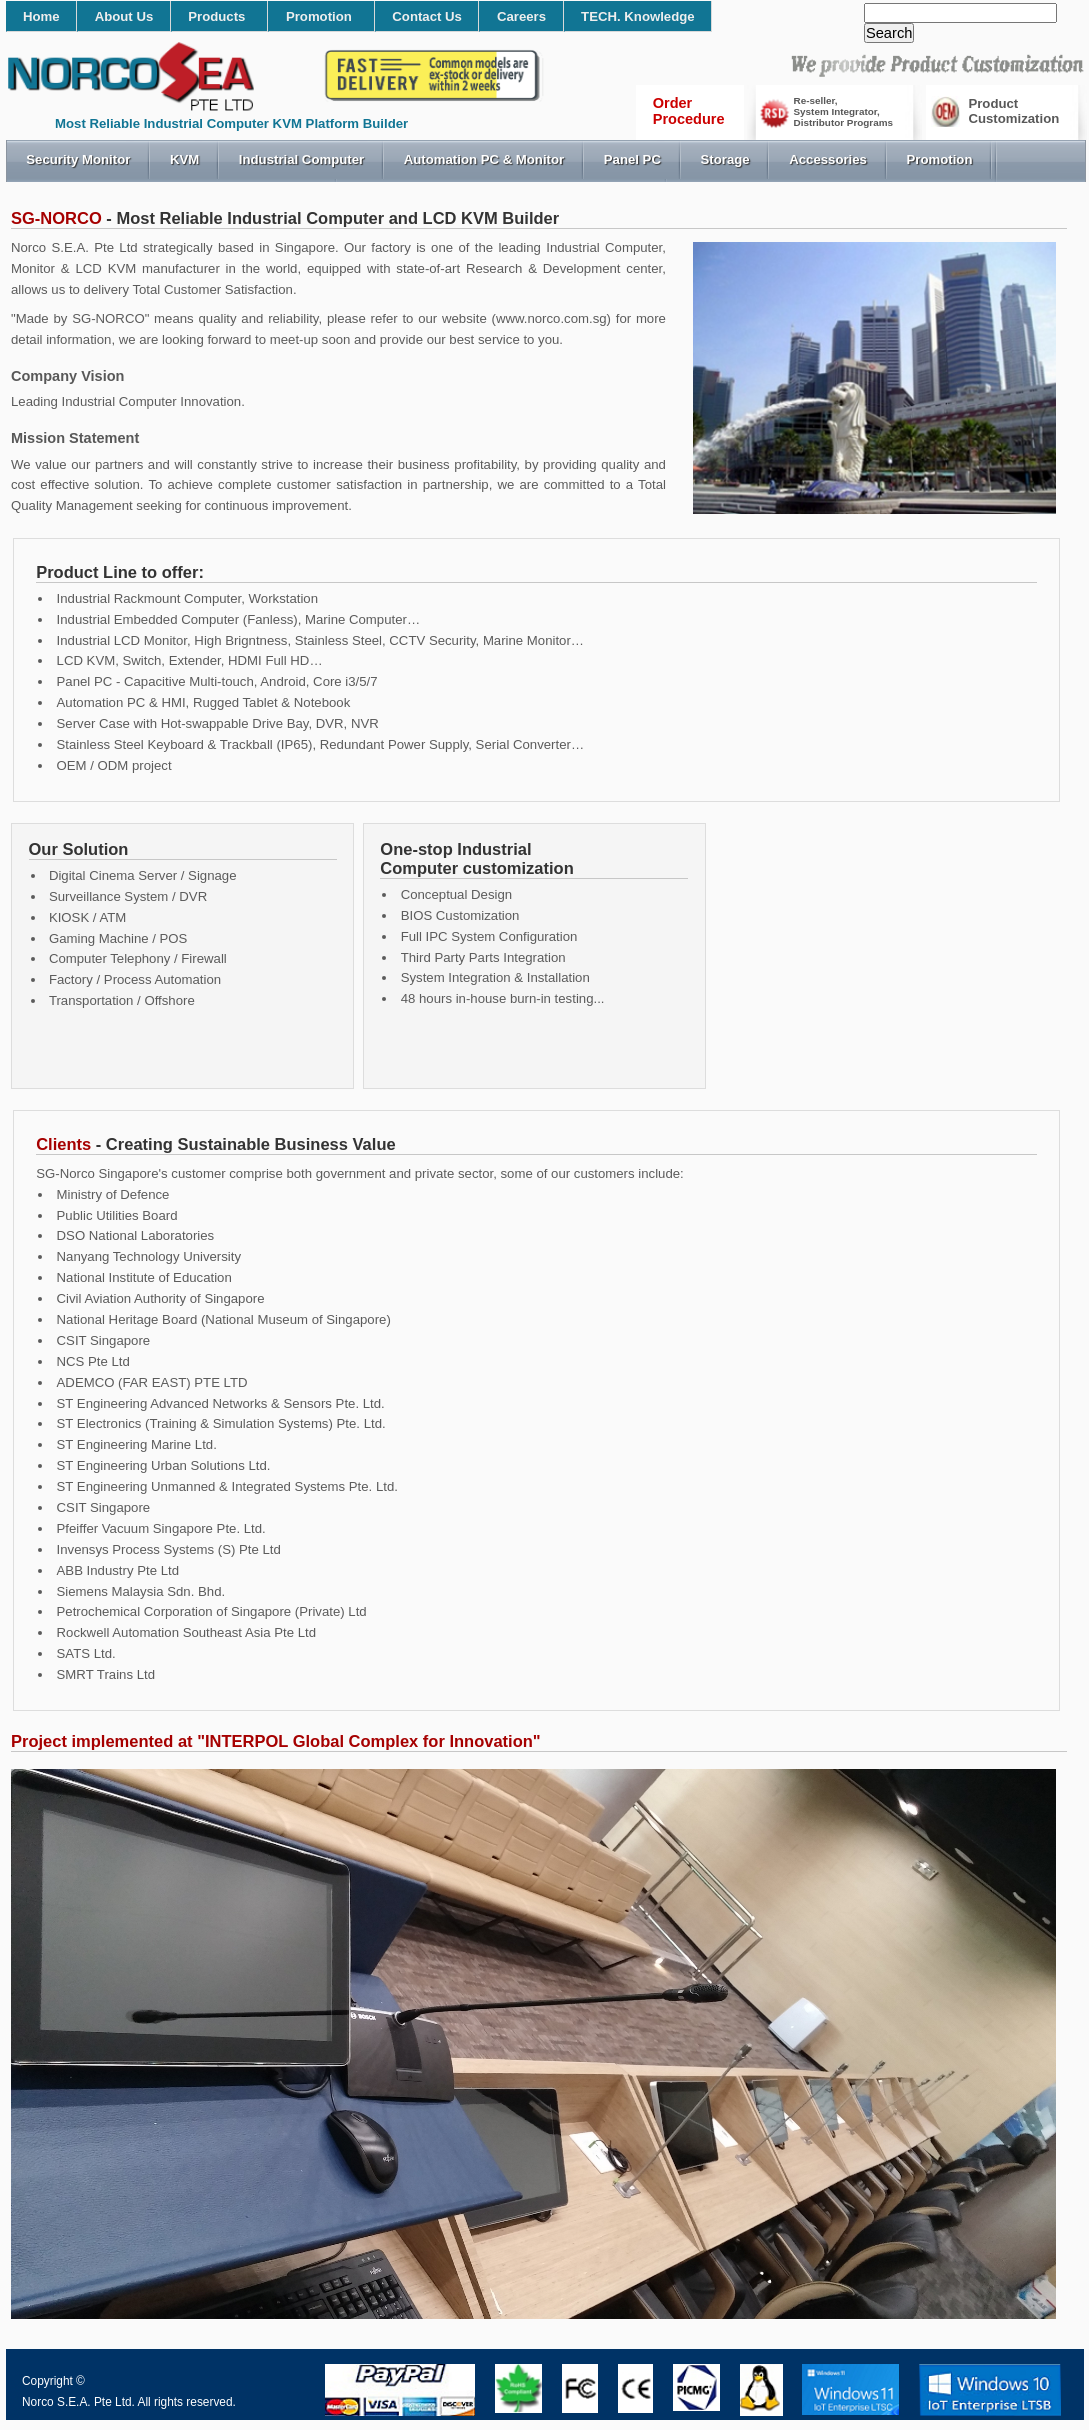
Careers (521, 16)
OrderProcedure (689, 111)
